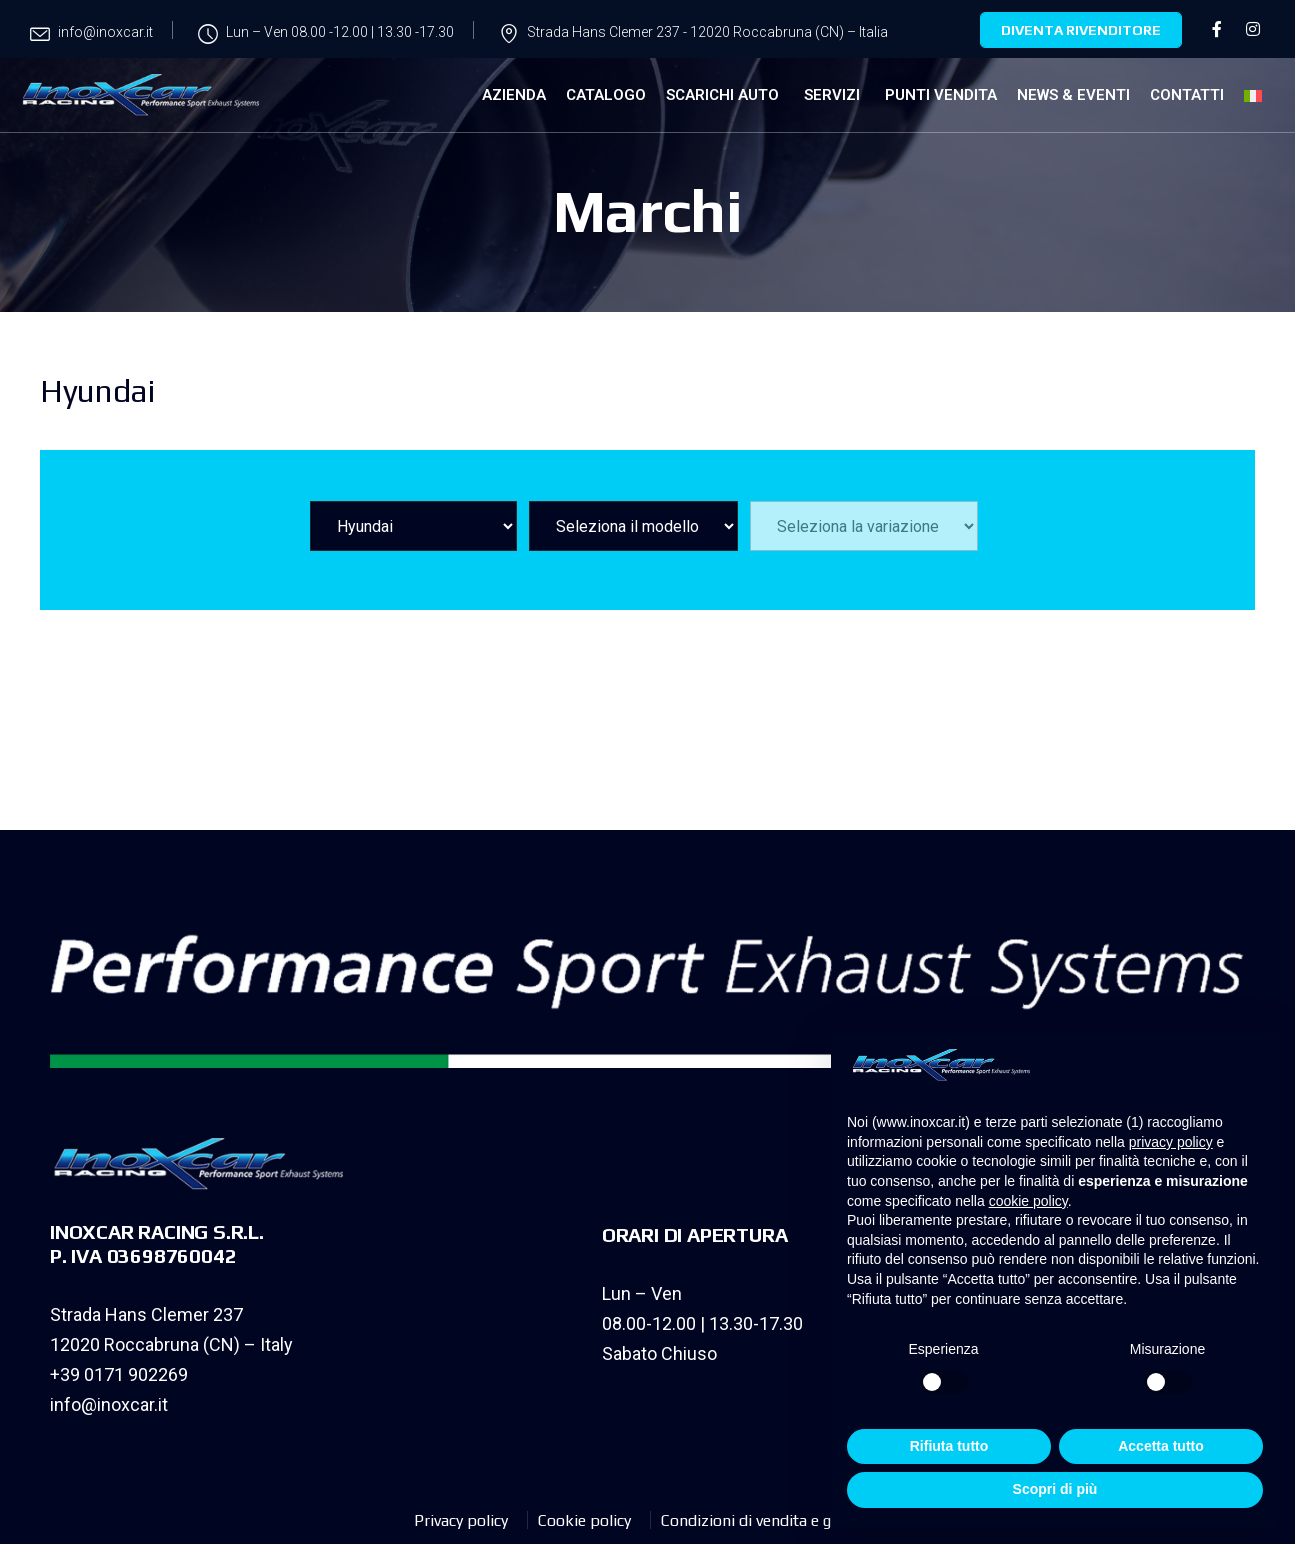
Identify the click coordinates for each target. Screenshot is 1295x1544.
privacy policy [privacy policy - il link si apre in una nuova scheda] (1171, 1142)
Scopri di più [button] (1055, 1489)
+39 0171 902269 (119, 1374)
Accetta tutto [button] (1161, 1446)
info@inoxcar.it (109, 1404)
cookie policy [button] (1028, 1201)
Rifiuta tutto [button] (949, 1446)
